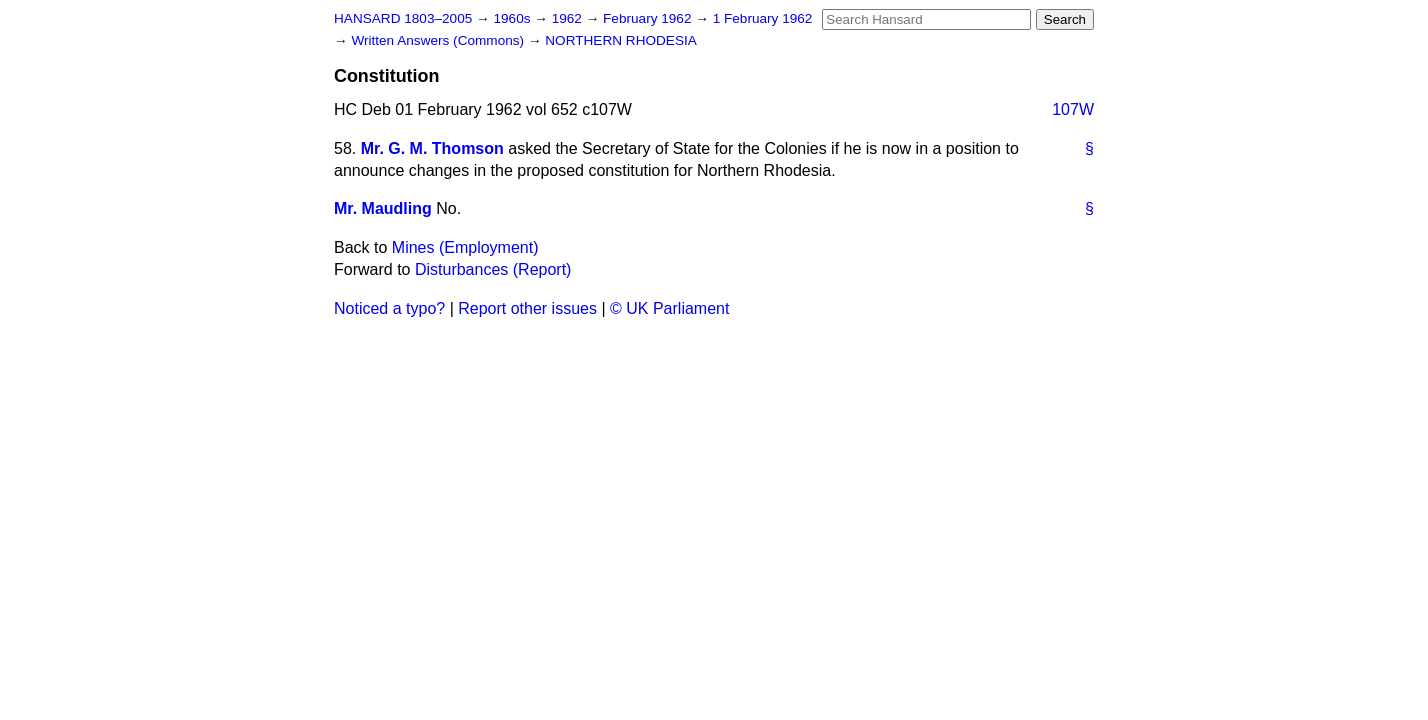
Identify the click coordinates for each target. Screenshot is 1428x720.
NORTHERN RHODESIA (621, 40)
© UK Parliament (669, 308)
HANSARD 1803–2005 (403, 18)
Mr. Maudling (383, 208)
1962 (569, 18)
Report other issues (527, 308)
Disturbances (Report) (493, 269)
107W (1073, 109)
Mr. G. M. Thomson (432, 148)
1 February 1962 (763, 18)
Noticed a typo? (389, 308)
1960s (513, 18)
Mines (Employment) (465, 247)
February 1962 (649, 18)
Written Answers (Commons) (439, 40)
